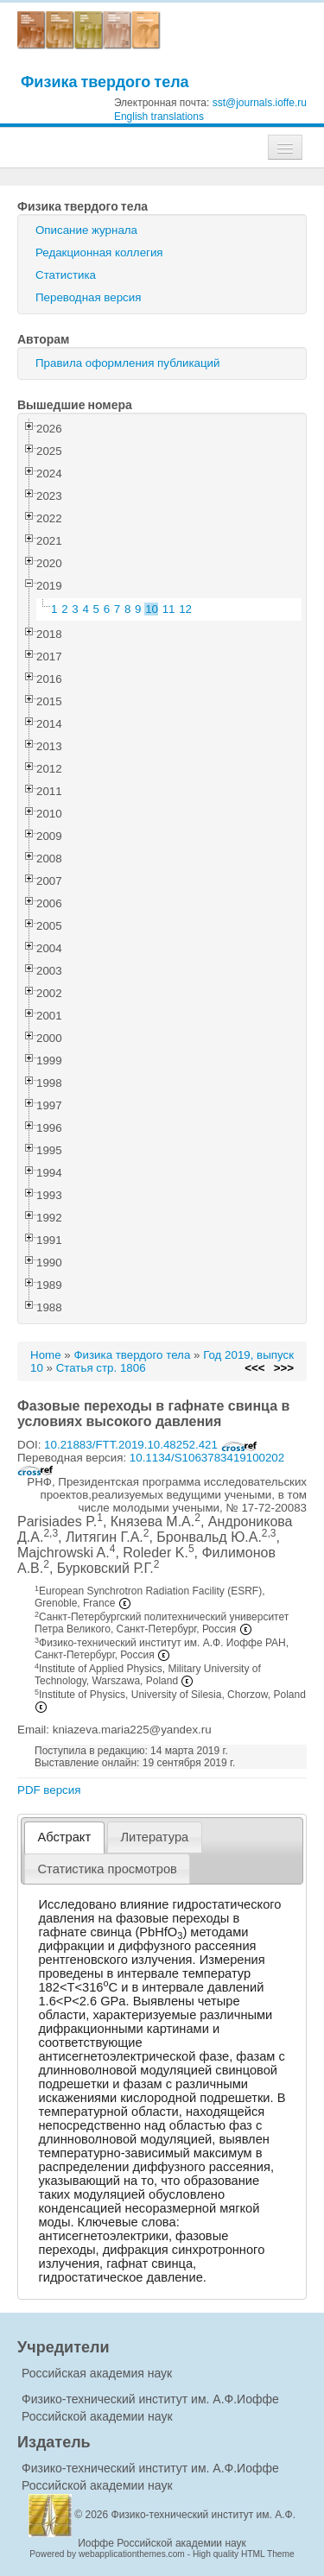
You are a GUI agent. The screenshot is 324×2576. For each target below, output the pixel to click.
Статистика (65, 274)
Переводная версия (88, 297)
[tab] (64, 1837)
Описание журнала (86, 230)
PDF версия (48, 1790)
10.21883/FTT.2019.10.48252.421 (150, 1444)
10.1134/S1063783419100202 (150, 1463)
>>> (284, 1367)
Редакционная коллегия (99, 252)
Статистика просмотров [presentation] (107, 1869)
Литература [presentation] (154, 1837)
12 (185, 609)
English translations (159, 116)
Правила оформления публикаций (127, 363)
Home (45, 1354)
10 (151, 609)
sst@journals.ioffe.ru (260, 103)
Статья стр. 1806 (101, 1367)
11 (168, 609)
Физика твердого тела (105, 82)
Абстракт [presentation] (65, 1837)
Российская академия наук (97, 2373)
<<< (254, 1367)
